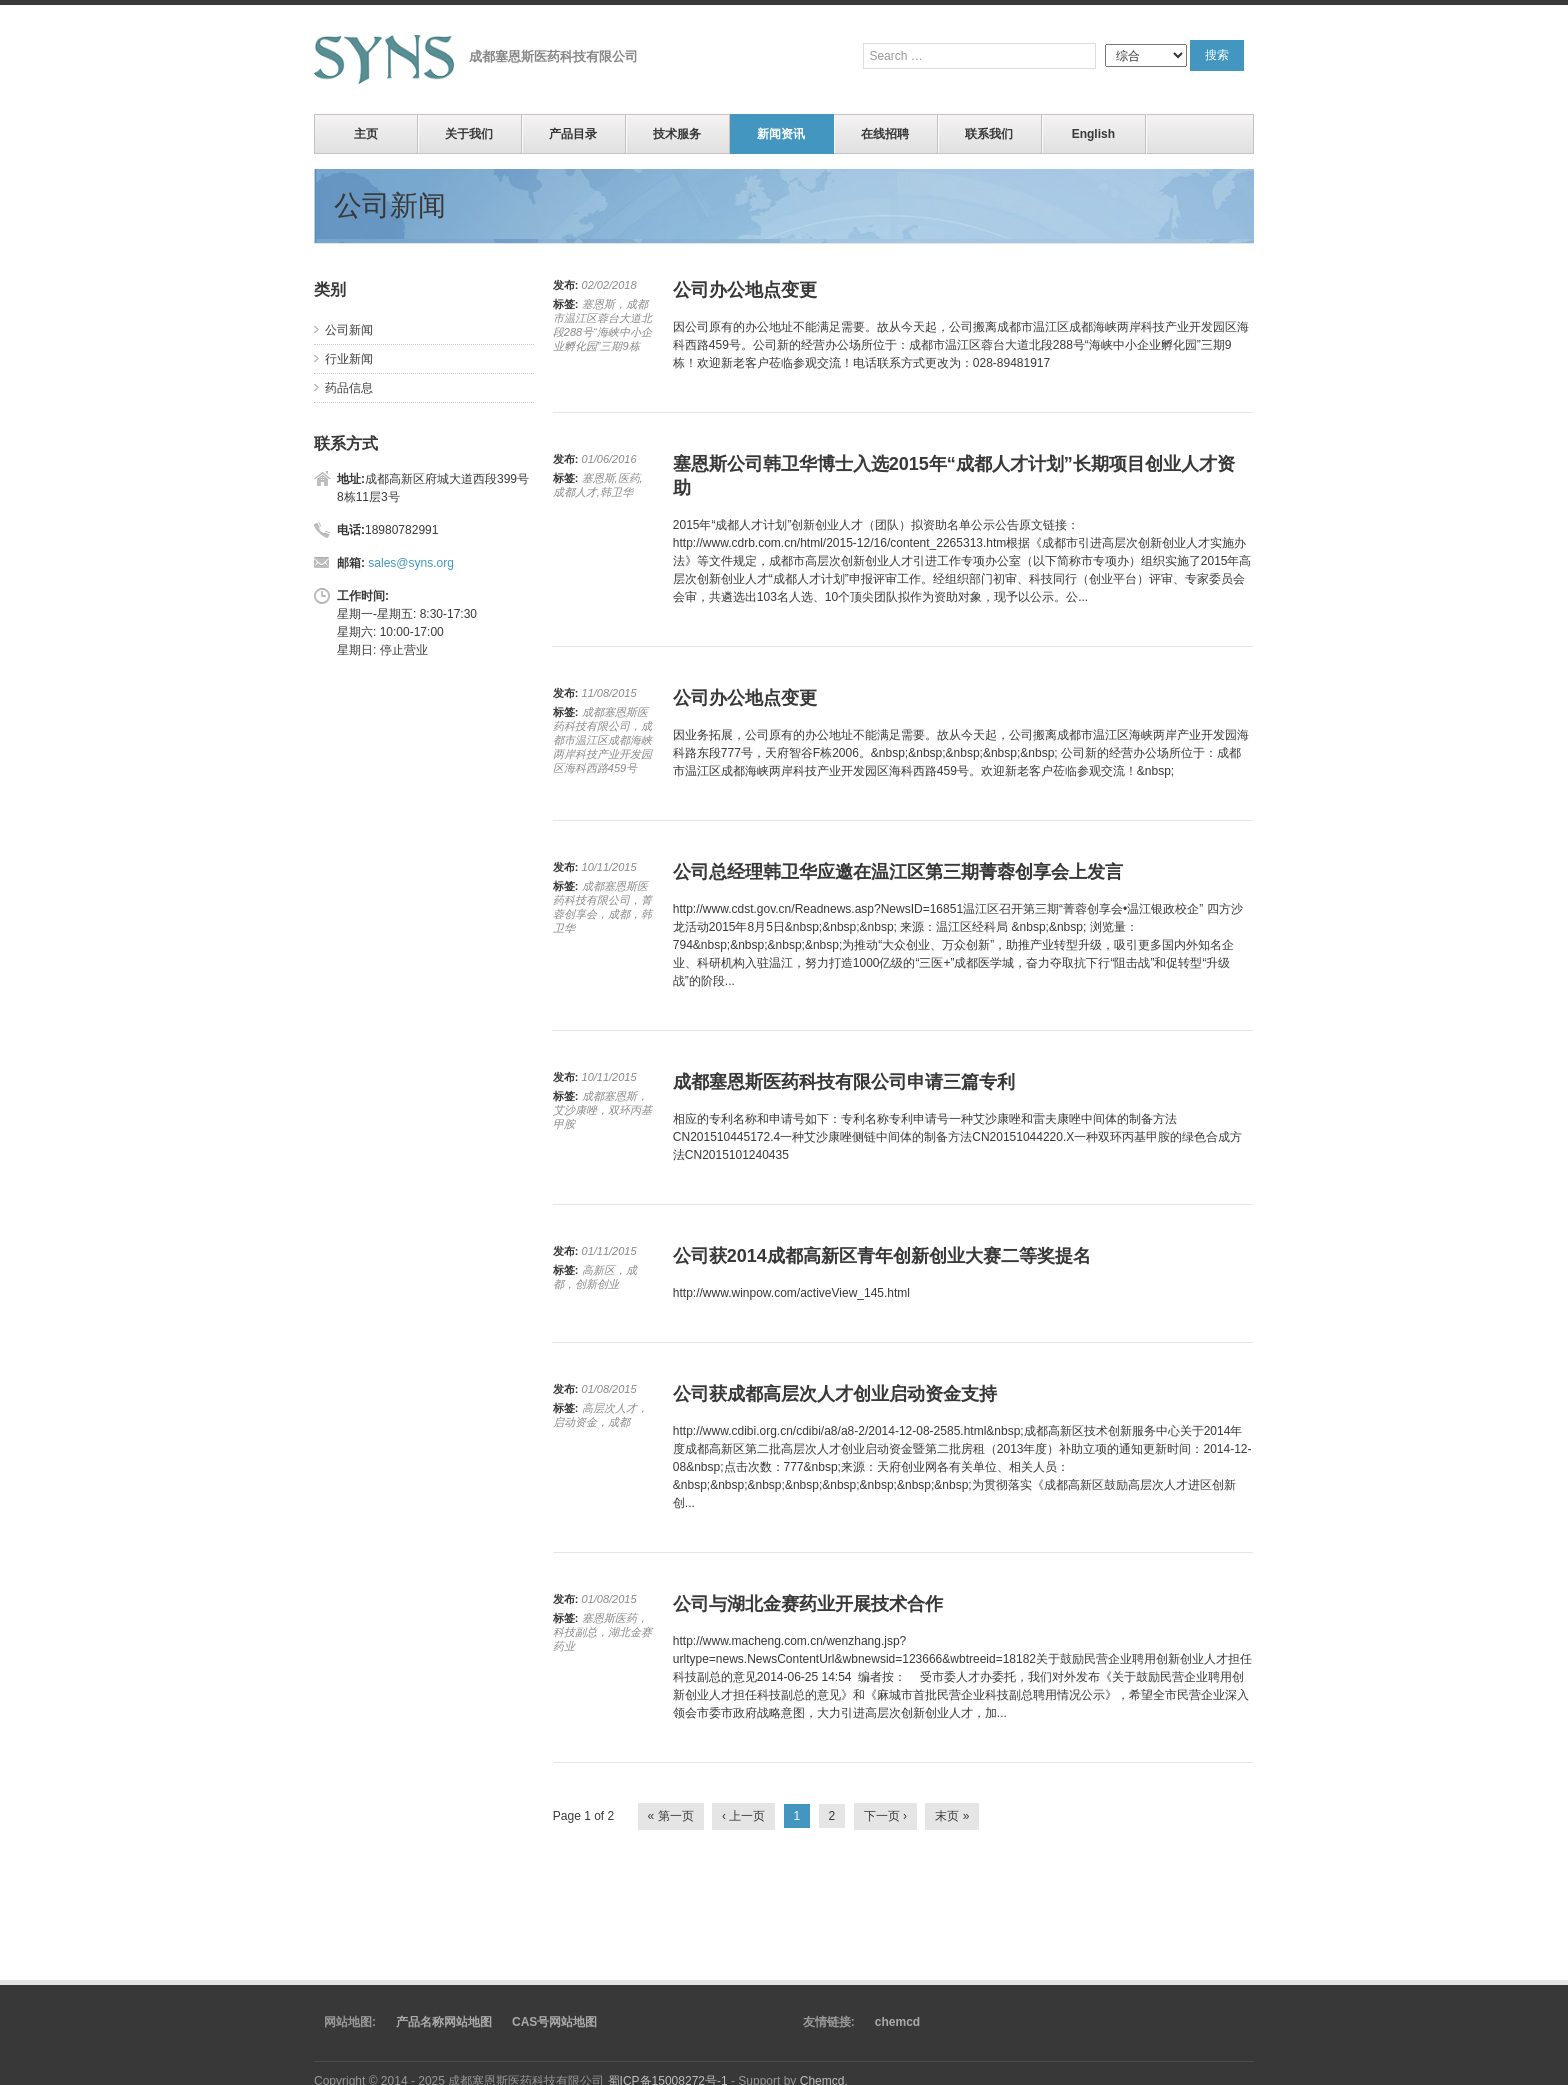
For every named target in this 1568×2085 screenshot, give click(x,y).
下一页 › (885, 1816)
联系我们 (989, 134)
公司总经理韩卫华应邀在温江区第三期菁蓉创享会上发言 (898, 872)
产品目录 (573, 134)
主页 (366, 134)
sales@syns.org (411, 563)
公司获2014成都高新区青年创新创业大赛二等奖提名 (882, 1256)
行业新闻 (349, 359)
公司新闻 (349, 330)
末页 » (952, 1816)
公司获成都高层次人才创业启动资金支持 (835, 1394)
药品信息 (349, 388)
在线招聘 (885, 134)
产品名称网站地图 (444, 2022)
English (1093, 134)
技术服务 (677, 134)
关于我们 (469, 134)
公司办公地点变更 (745, 290)
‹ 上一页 (743, 1816)
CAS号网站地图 (554, 2022)
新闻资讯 (781, 134)
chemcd (897, 2022)
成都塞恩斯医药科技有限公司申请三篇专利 (844, 1082)
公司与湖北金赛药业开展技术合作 (808, 1604)
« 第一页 (671, 1816)
